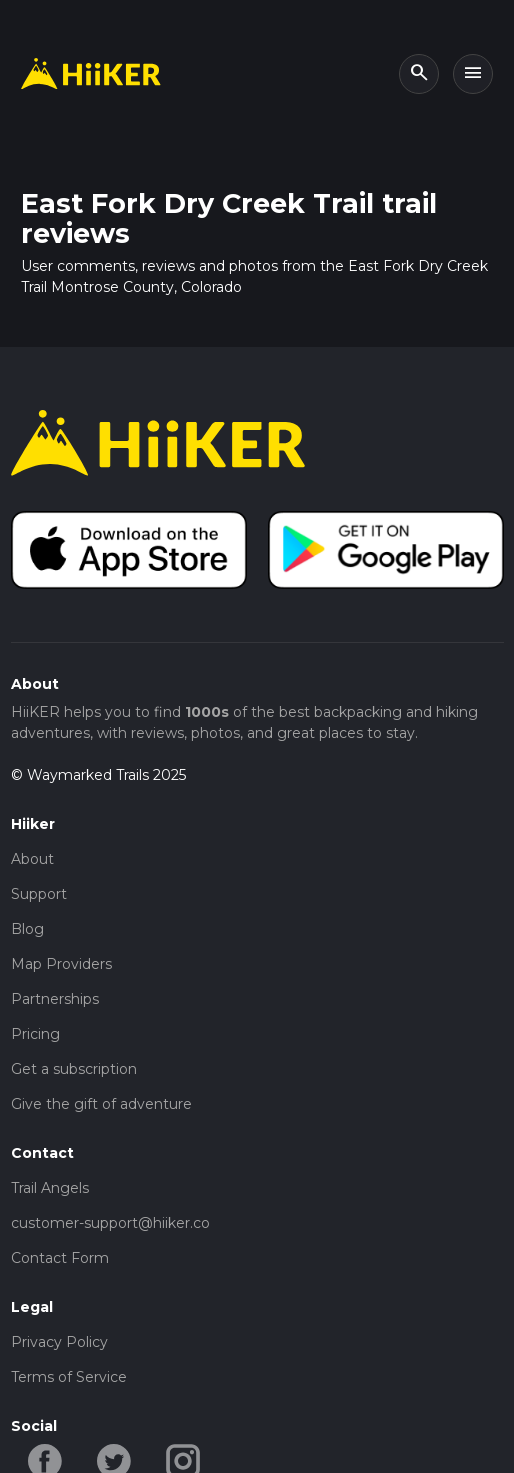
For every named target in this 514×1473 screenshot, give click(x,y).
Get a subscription (74, 1069)
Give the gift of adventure (101, 1104)
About (32, 859)
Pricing (35, 1034)
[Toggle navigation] (473, 74)
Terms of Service (69, 1377)
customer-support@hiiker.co (110, 1223)
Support (39, 894)
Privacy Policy (59, 1342)
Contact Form (60, 1258)
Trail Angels (50, 1188)
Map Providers (61, 964)
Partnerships (55, 999)
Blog (27, 929)
